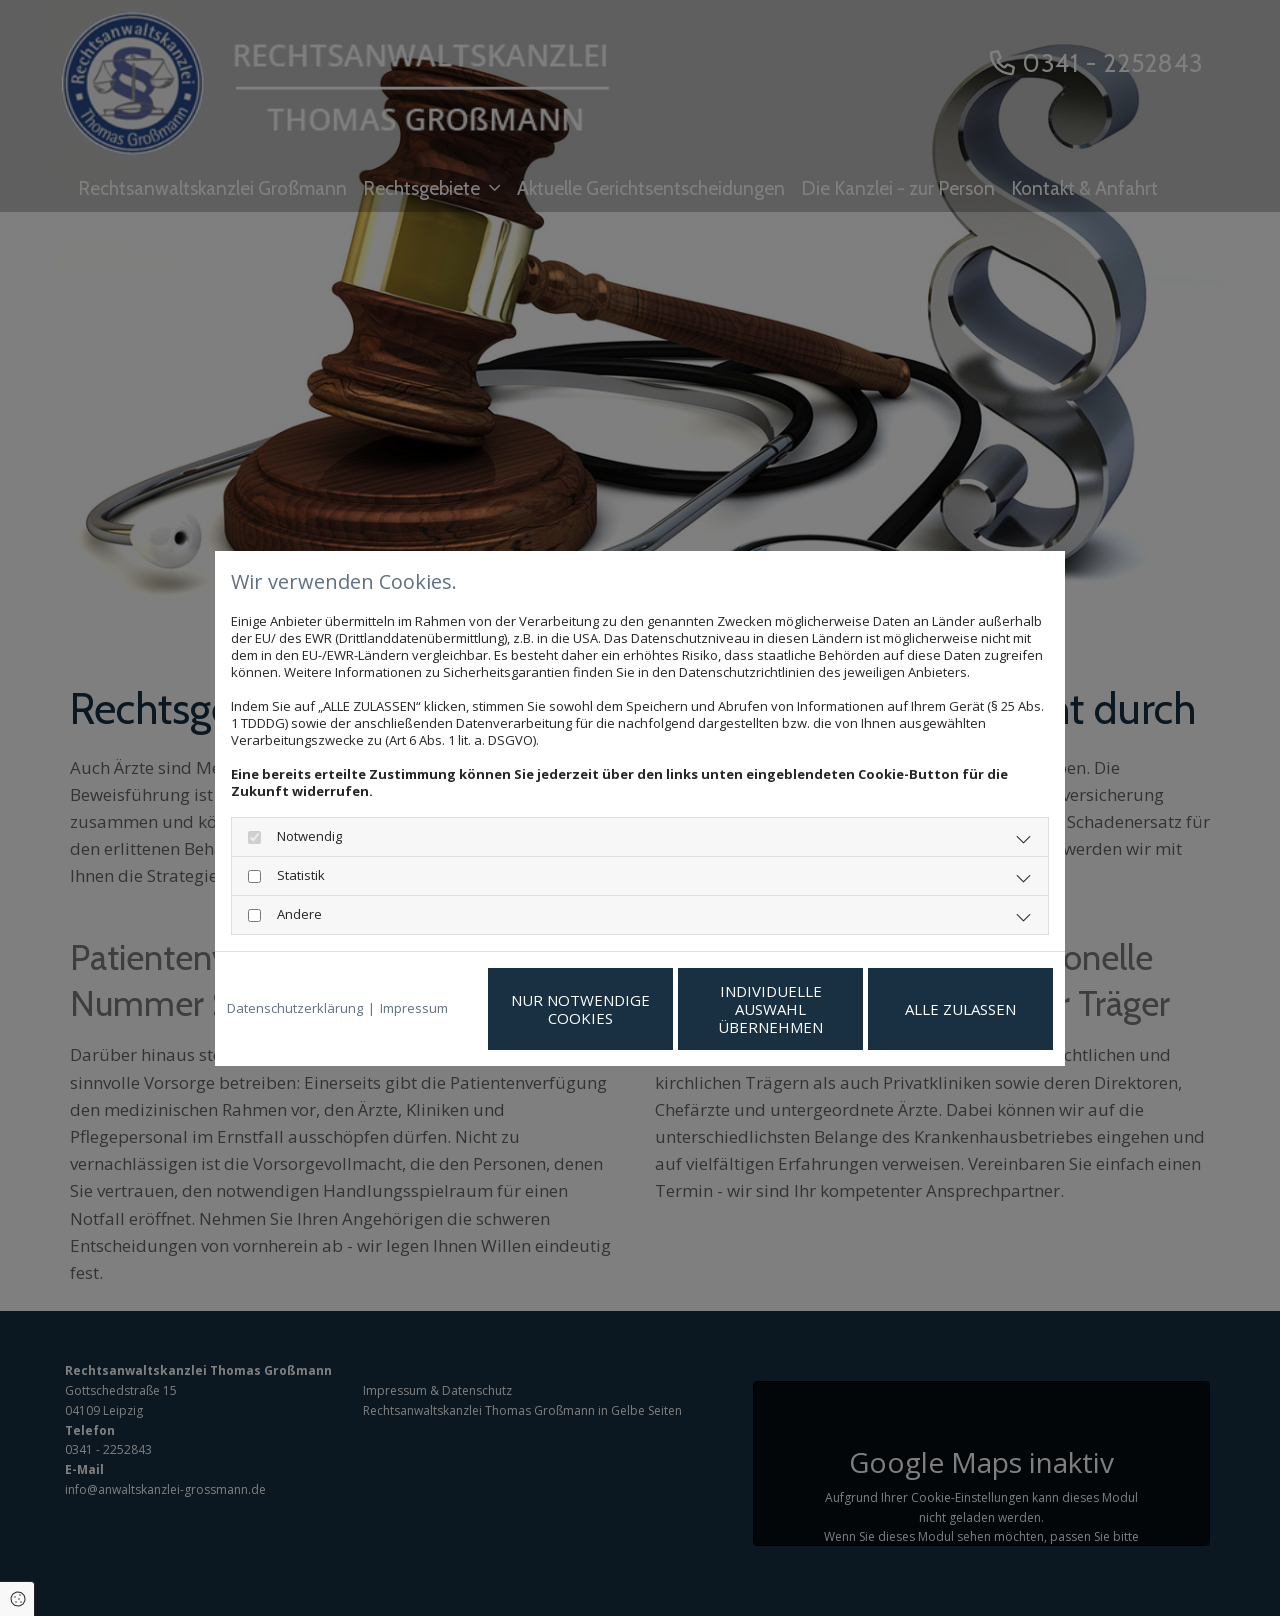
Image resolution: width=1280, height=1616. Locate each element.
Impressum (414, 1008)
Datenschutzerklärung (295, 1008)
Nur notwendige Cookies (580, 1009)
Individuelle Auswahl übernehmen (770, 1009)
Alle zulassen (960, 1009)
